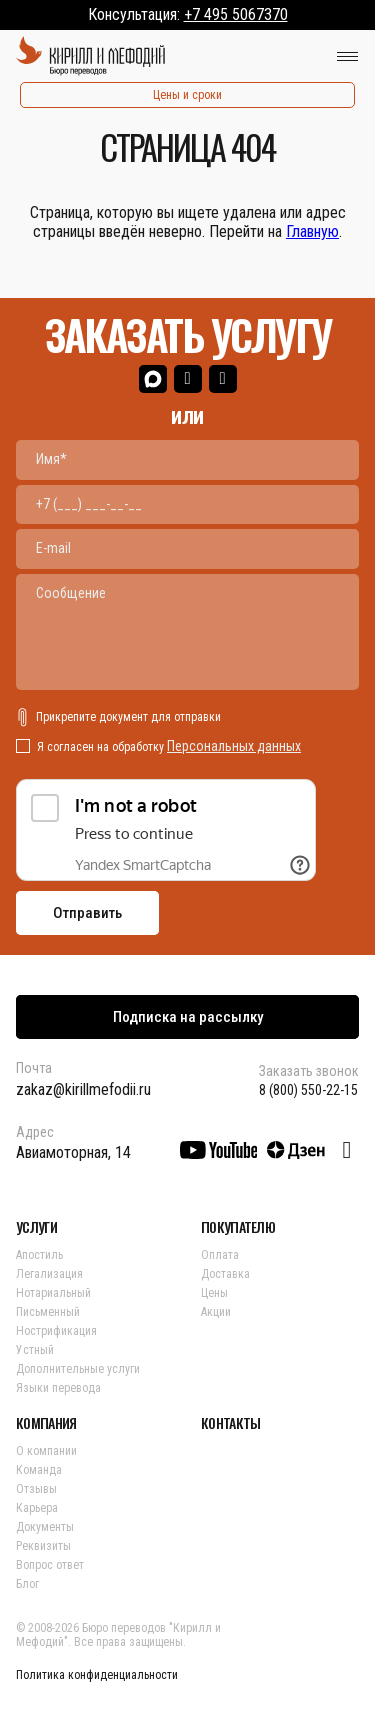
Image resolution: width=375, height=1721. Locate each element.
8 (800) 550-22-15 (308, 1090)
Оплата (220, 1255)
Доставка (225, 1274)
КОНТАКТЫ (230, 1423)
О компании (46, 1451)
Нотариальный (53, 1293)
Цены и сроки (187, 95)
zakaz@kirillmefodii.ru (83, 1089)
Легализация (49, 1274)
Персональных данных (234, 746)
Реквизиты (43, 1546)
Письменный (48, 1312)
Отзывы (36, 1489)
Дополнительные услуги (78, 1369)
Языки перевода (58, 1388)
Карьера (37, 1508)
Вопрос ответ (50, 1565)
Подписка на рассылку (188, 1017)
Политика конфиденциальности (97, 1675)
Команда (39, 1470)
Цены (214, 1293)
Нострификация (56, 1331)
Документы (45, 1527)
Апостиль (39, 1255)
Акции (216, 1312)
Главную (312, 231)
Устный (35, 1350)
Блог (27, 1584)
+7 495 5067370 (236, 14)
